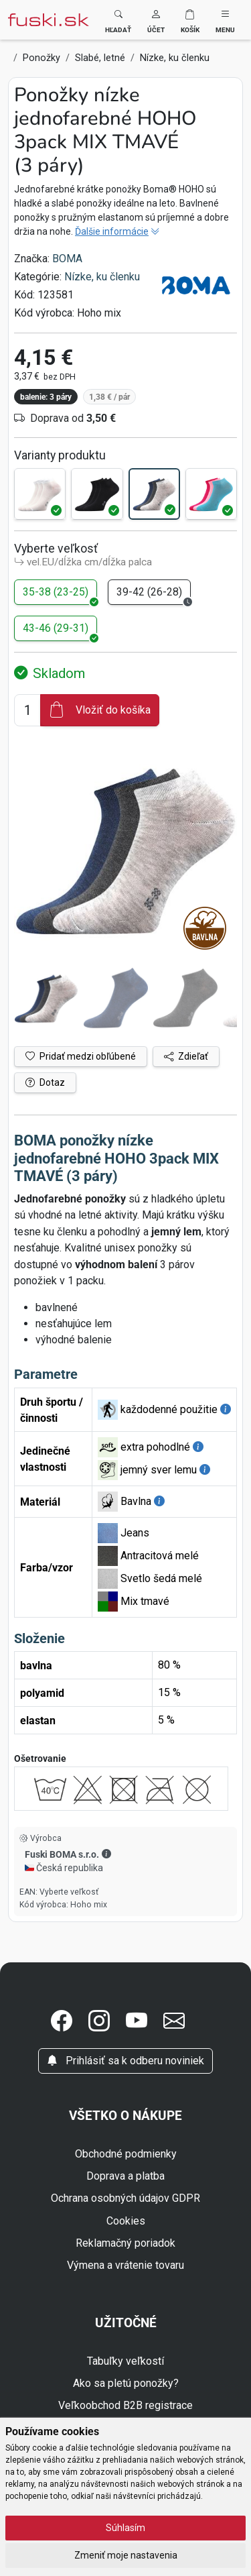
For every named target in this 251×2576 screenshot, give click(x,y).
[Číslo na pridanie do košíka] (27, 710)
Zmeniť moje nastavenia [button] (125, 2555)
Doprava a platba (125, 2176)
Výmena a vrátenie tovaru (125, 2265)
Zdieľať (186, 1056)
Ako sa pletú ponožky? (126, 2383)
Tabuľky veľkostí (125, 2361)
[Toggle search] (118, 20)
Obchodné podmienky (126, 2153)
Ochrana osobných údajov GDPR (125, 2198)
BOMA (67, 258)
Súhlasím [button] (125, 2527)
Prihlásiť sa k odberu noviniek (125, 2060)
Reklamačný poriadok (125, 2243)
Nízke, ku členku (102, 276)
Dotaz (45, 1082)
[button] (156, 20)
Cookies (125, 2221)
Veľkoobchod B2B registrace (125, 2405)
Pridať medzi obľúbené (80, 1056)
